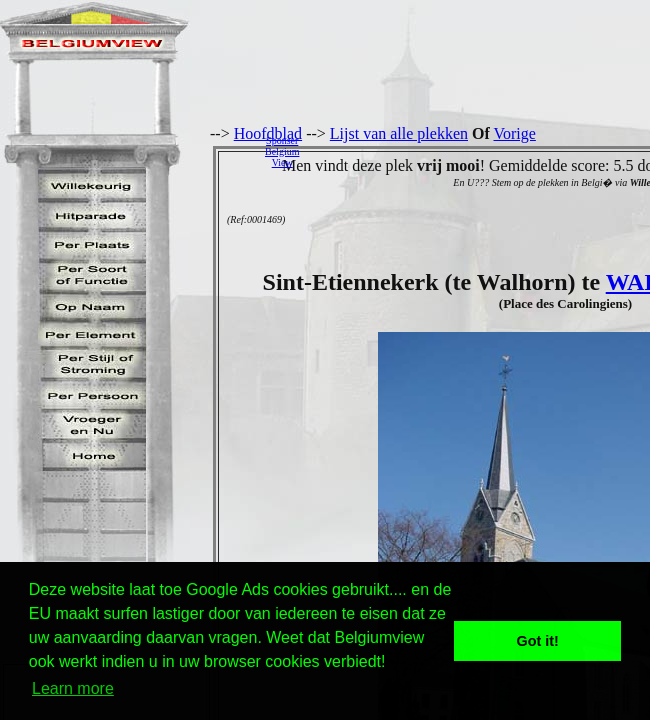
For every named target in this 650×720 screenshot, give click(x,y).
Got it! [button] (538, 641)
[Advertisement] (480, 151)
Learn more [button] (73, 688)
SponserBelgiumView (282, 151)
